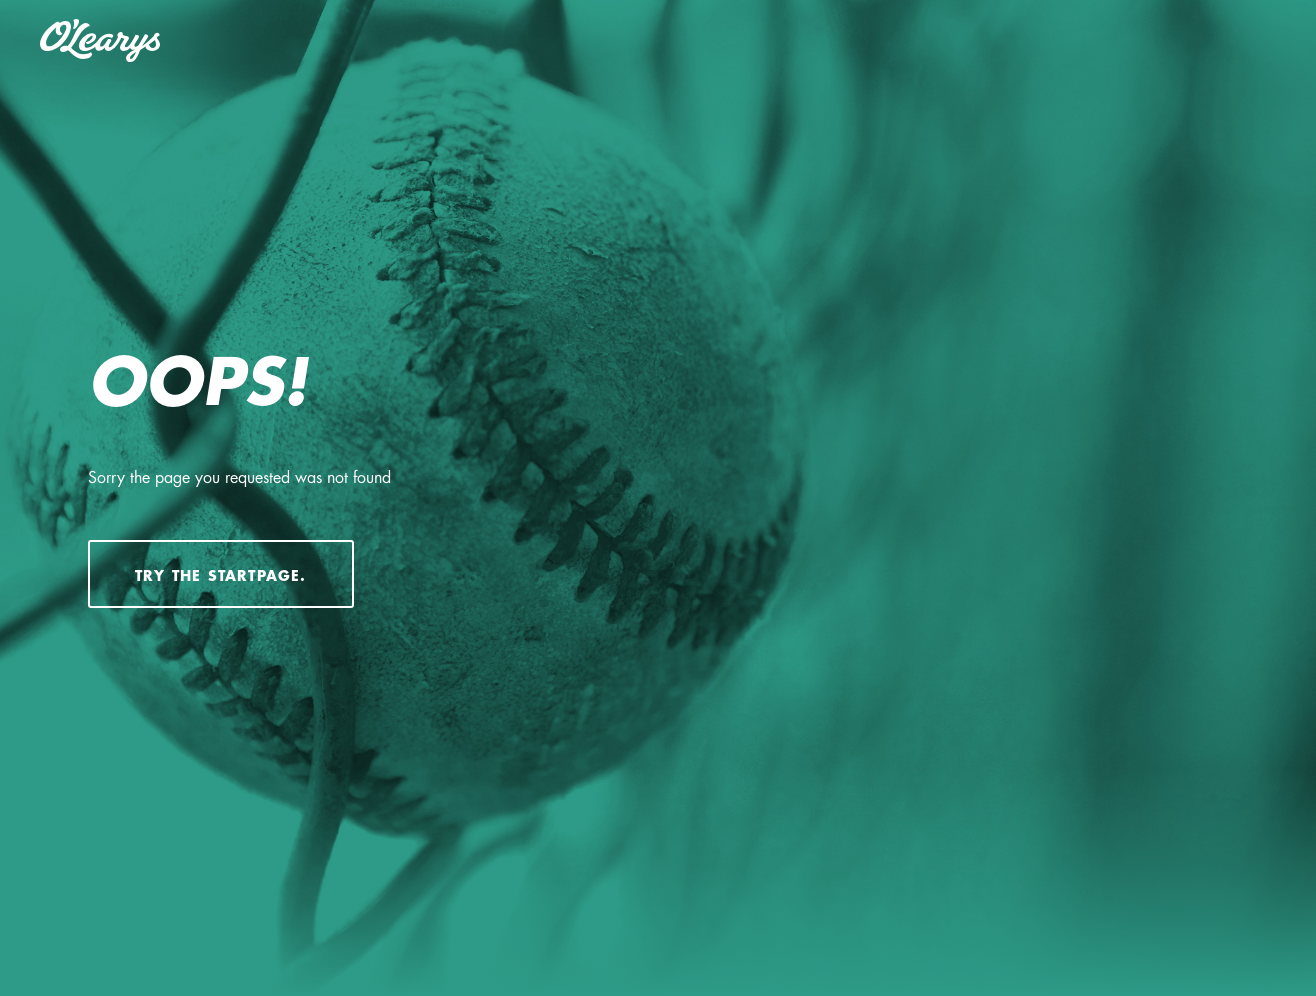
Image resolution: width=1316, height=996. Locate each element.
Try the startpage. (221, 576)
